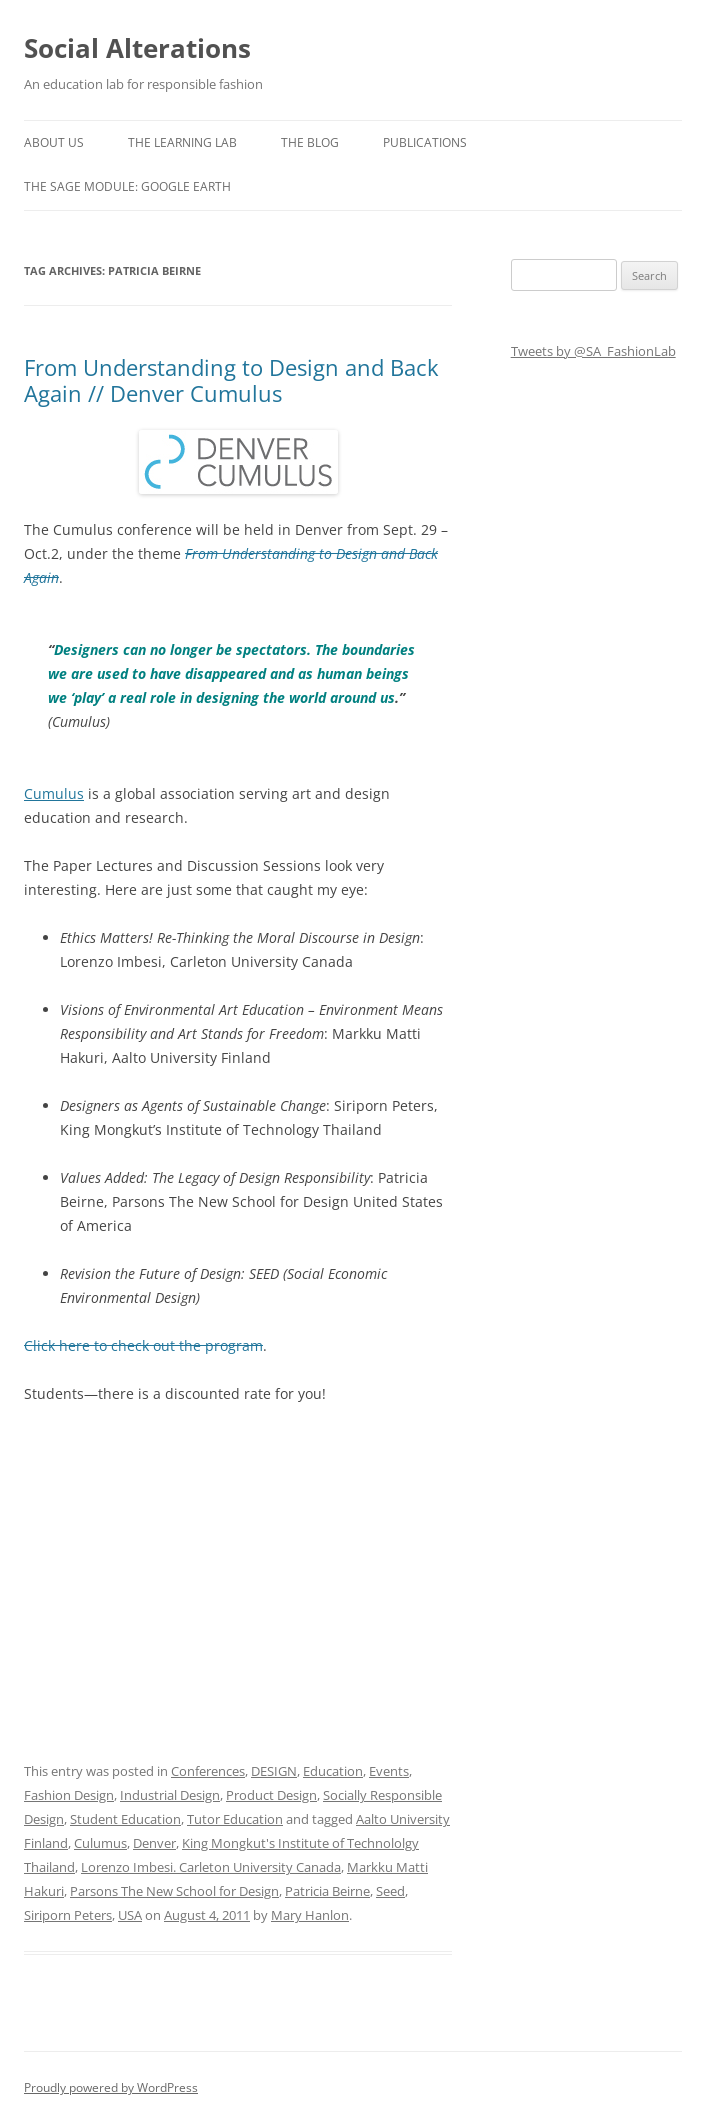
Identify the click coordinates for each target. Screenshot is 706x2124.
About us (54, 142)
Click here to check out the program (143, 1345)
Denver (154, 1843)
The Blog (310, 142)
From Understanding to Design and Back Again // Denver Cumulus (231, 380)
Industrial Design (170, 1795)
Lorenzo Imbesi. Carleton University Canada (211, 1867)
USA (130, 1915)
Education (333, 1771)
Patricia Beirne (327, 1891)
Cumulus (54, 793)
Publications (425, 142)
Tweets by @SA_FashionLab (593, 351)
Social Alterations (137, 48)
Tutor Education (235, 1819)
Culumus (100, 1843)
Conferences (208, 1771)
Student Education (125, 1819)
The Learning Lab (182, 142)
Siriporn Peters (68, 1915)
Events (389, 1771)
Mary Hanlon (310, 1915)
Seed (390, 1891)
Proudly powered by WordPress (111, 2087)
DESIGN (274, 1771)
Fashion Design (69, 1795)
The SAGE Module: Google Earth (127, 186)
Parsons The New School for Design (174, 1891)
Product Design (271, 1795)
